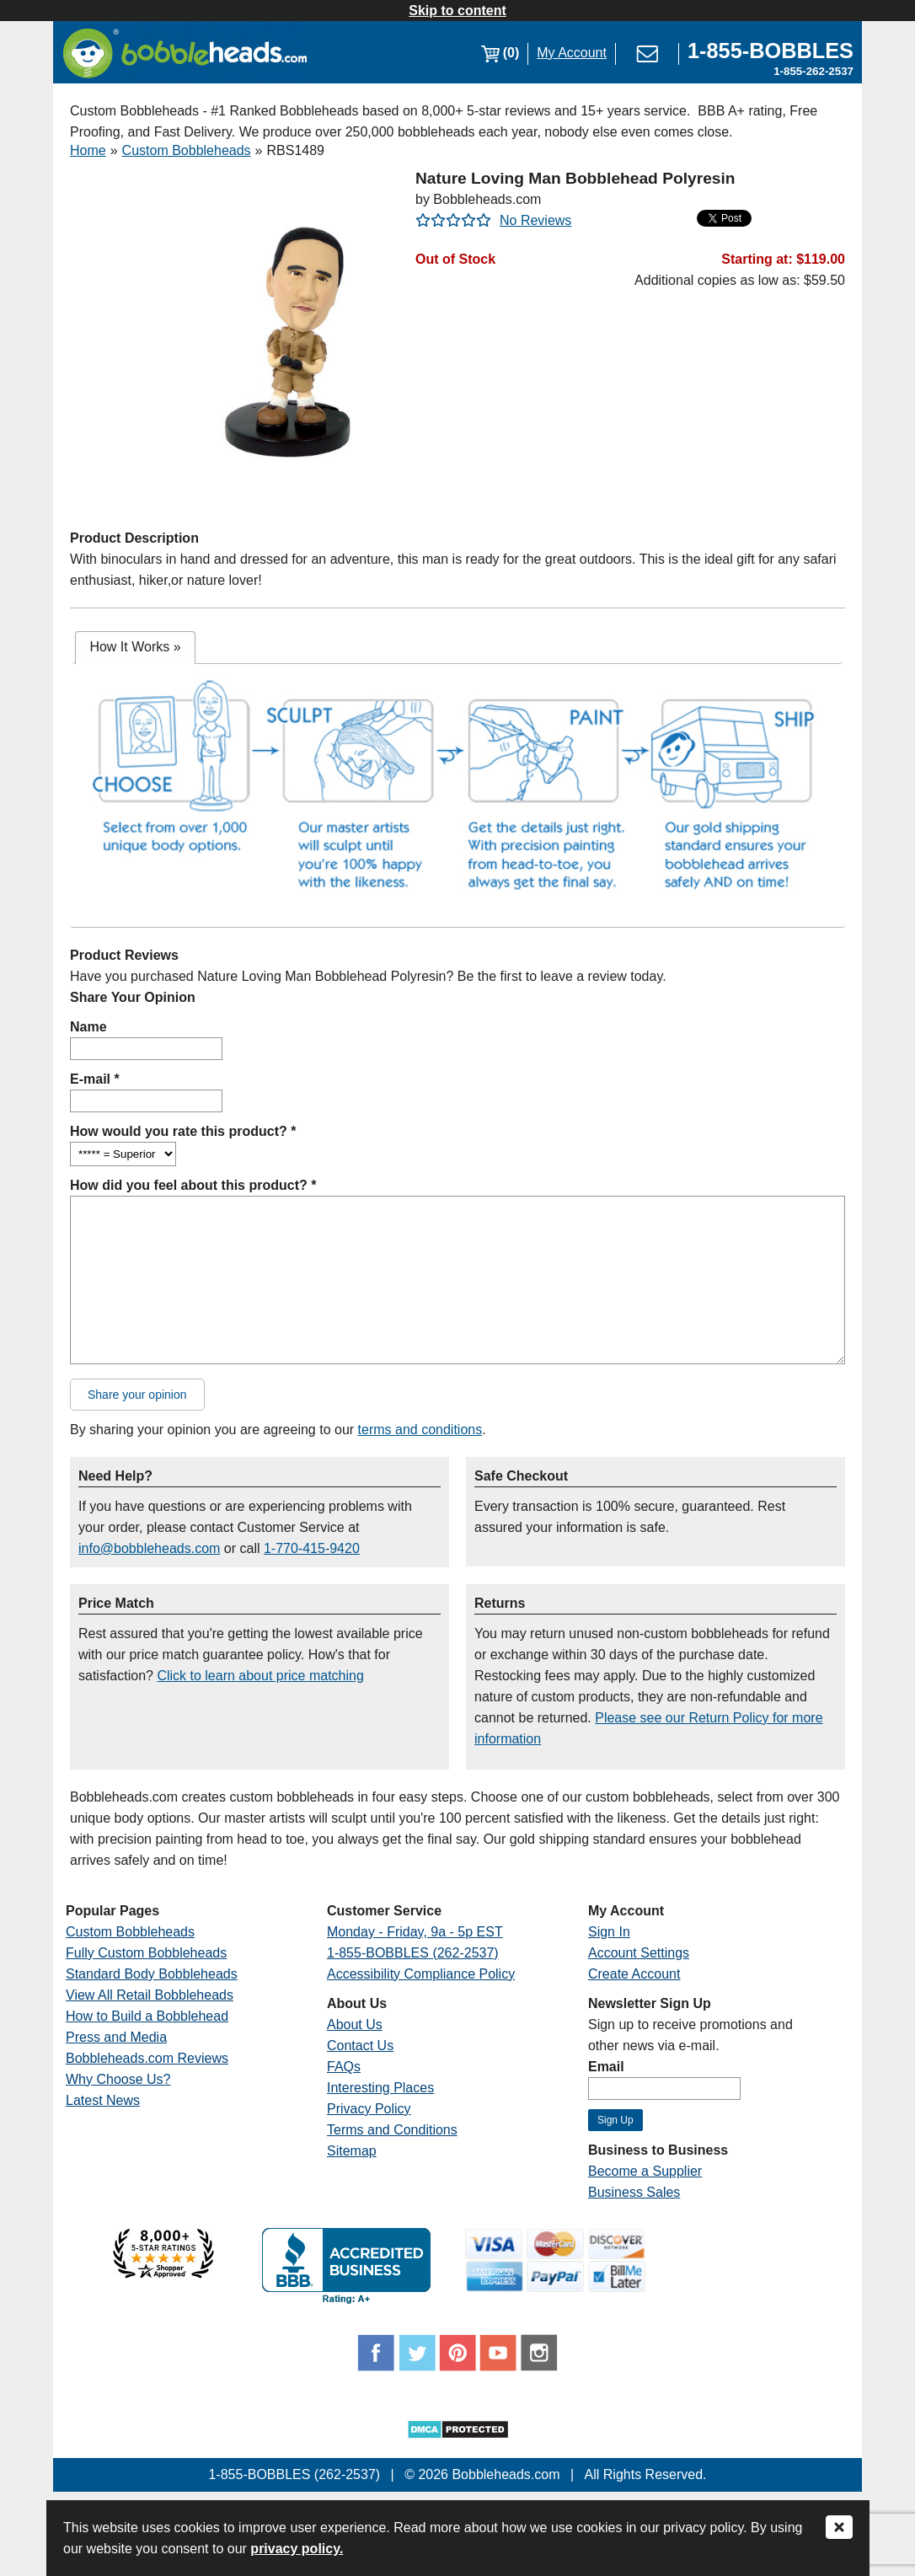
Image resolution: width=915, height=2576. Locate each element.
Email (606, 2066)
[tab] (135, 647)
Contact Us (360, 2045)
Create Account (634, 1974)
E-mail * (95, 1079)
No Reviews (535, 220)
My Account (572, 53)
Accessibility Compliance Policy (421, 1974)
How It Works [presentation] (134, 647)
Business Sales (634, 2192)
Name (88, 1027)
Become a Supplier (645, 2171)
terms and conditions (420, 1429)
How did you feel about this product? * (193, 1185)
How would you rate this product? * (183, 1131)
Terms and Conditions (392, 2130)
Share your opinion (137, 1394)
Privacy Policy (369, 2109)
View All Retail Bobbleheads (149, 1995)
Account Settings (638, 1953)
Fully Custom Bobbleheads (146, 1953)
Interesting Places (380, 2088)
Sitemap (352, 2151)
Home (88, 150)
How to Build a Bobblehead (147, 2016)
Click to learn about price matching (260, 1675)
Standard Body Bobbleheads (152, 1974)
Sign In (609, 1932)
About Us (355, 2024)
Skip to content (457, 10)
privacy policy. (296, 2548)
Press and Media (116, 2037)
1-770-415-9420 (312, 1548)
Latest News (103, 2100)
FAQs (344, 2066)
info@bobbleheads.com (149, 1548)
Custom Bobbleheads (186, 150)
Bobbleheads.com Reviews (147, 2058)
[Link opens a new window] (770, 52)
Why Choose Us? (118, 2079)
